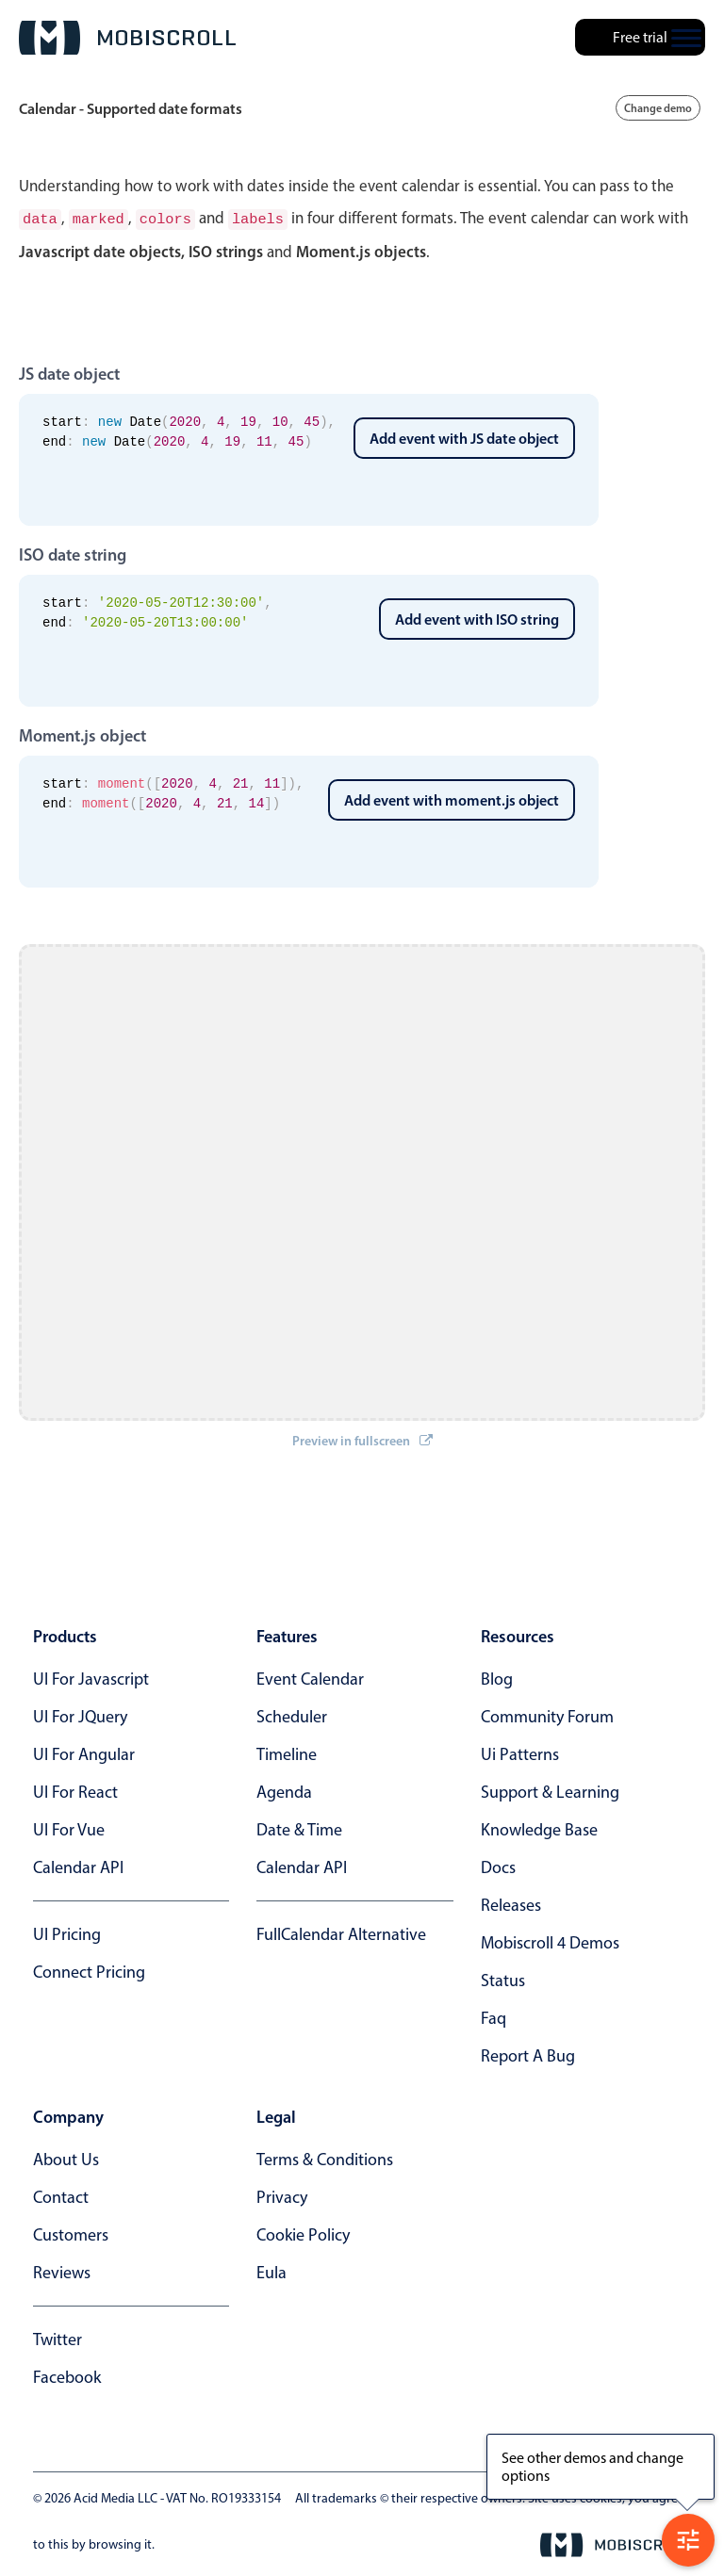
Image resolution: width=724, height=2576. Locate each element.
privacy (281, 2195)
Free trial (640, 37)
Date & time (299, 1828)
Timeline (286, 1752)
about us (66, 2157)
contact (61, 2195)
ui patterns (520, 1752)
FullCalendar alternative (341, 1932)
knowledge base (539, 1828)
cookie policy (303, 2233)
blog (497, 1677)
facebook (67, 2375)
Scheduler (291, 1714)
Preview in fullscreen (362, 1438)
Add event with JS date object (464, 436)
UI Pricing (67, 1932)
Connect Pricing (89, 1970)
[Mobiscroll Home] (127, 37)
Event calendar (310, 1677)
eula (271, 2270)
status (503, 1978)
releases (511, 1903)
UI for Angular (84, 1752)
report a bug (528, 2054)
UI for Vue (69, 1828)
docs (498, 1865)
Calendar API (78, 1865)
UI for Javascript (91, 1677)
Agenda (284, 1790)
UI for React (75, 1790)
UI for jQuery (80, 1714)
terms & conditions (324, 2157)
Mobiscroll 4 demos (550, 1941)
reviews (61, 2270)
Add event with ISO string (477, 617)
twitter (57, 2337)
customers (70, 2233)
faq (493, 2016)
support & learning (550, 1790)
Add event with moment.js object (451, 798)
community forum (547, 1714)
